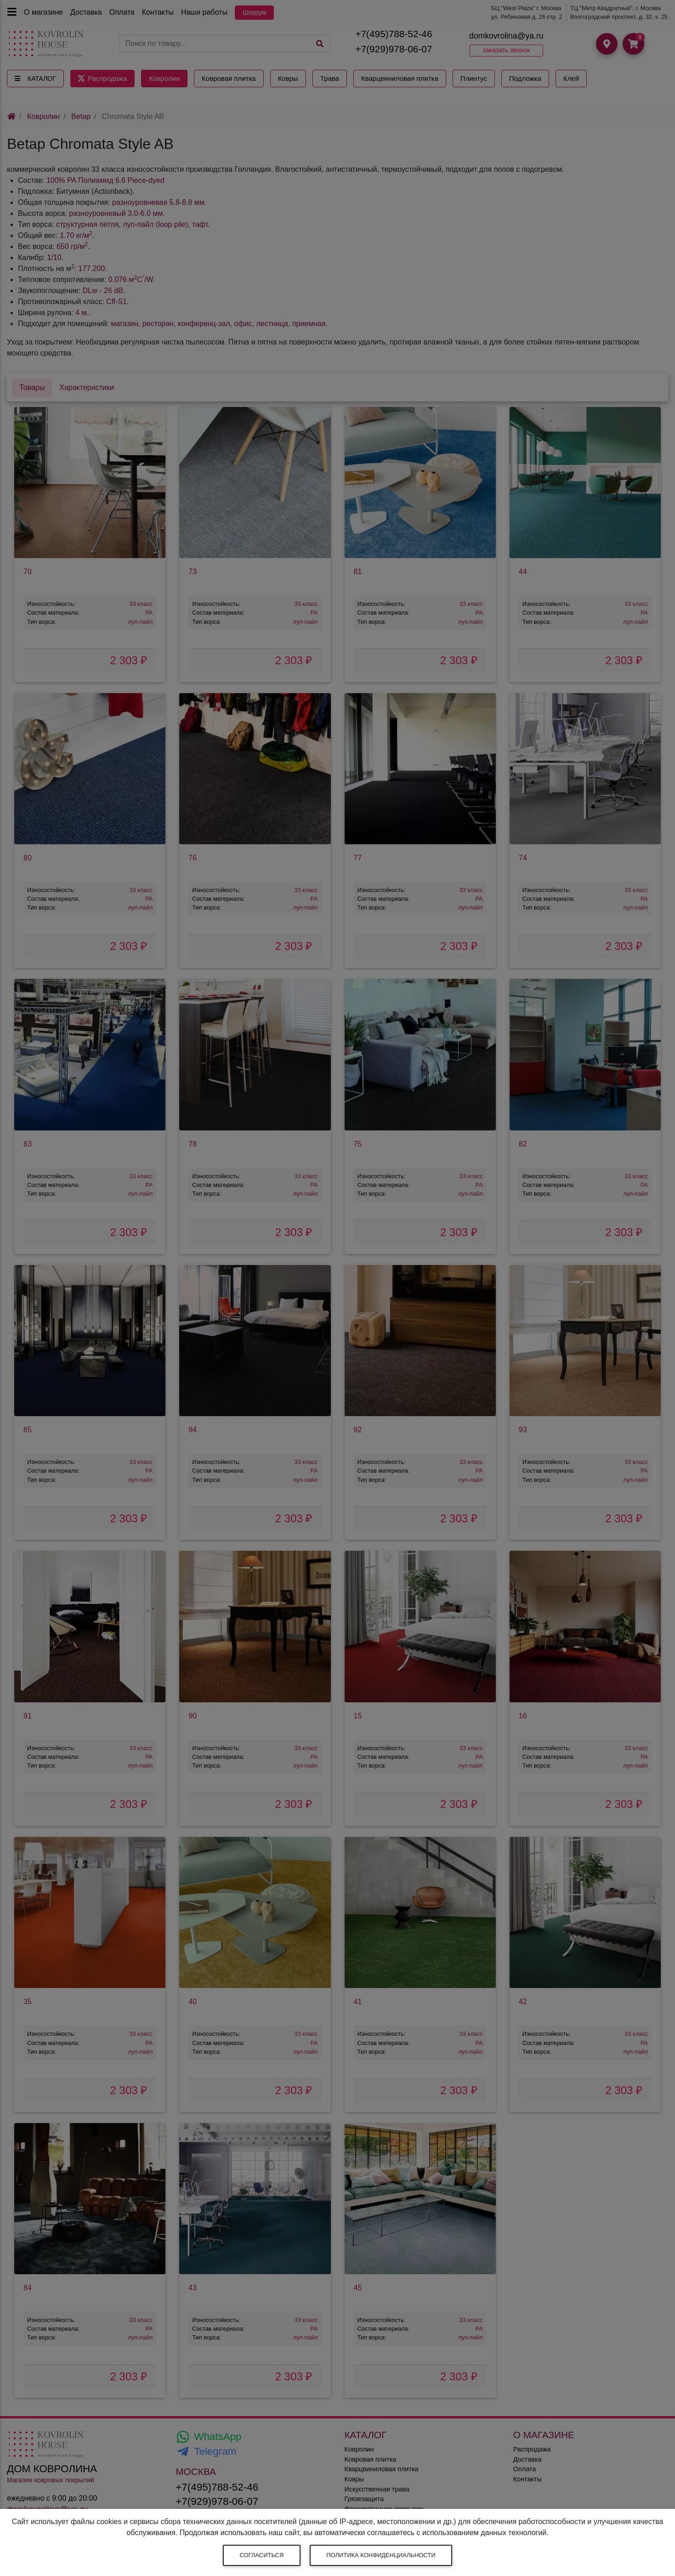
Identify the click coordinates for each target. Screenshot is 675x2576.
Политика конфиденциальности (380, 2555)
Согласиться (262, 2555)
